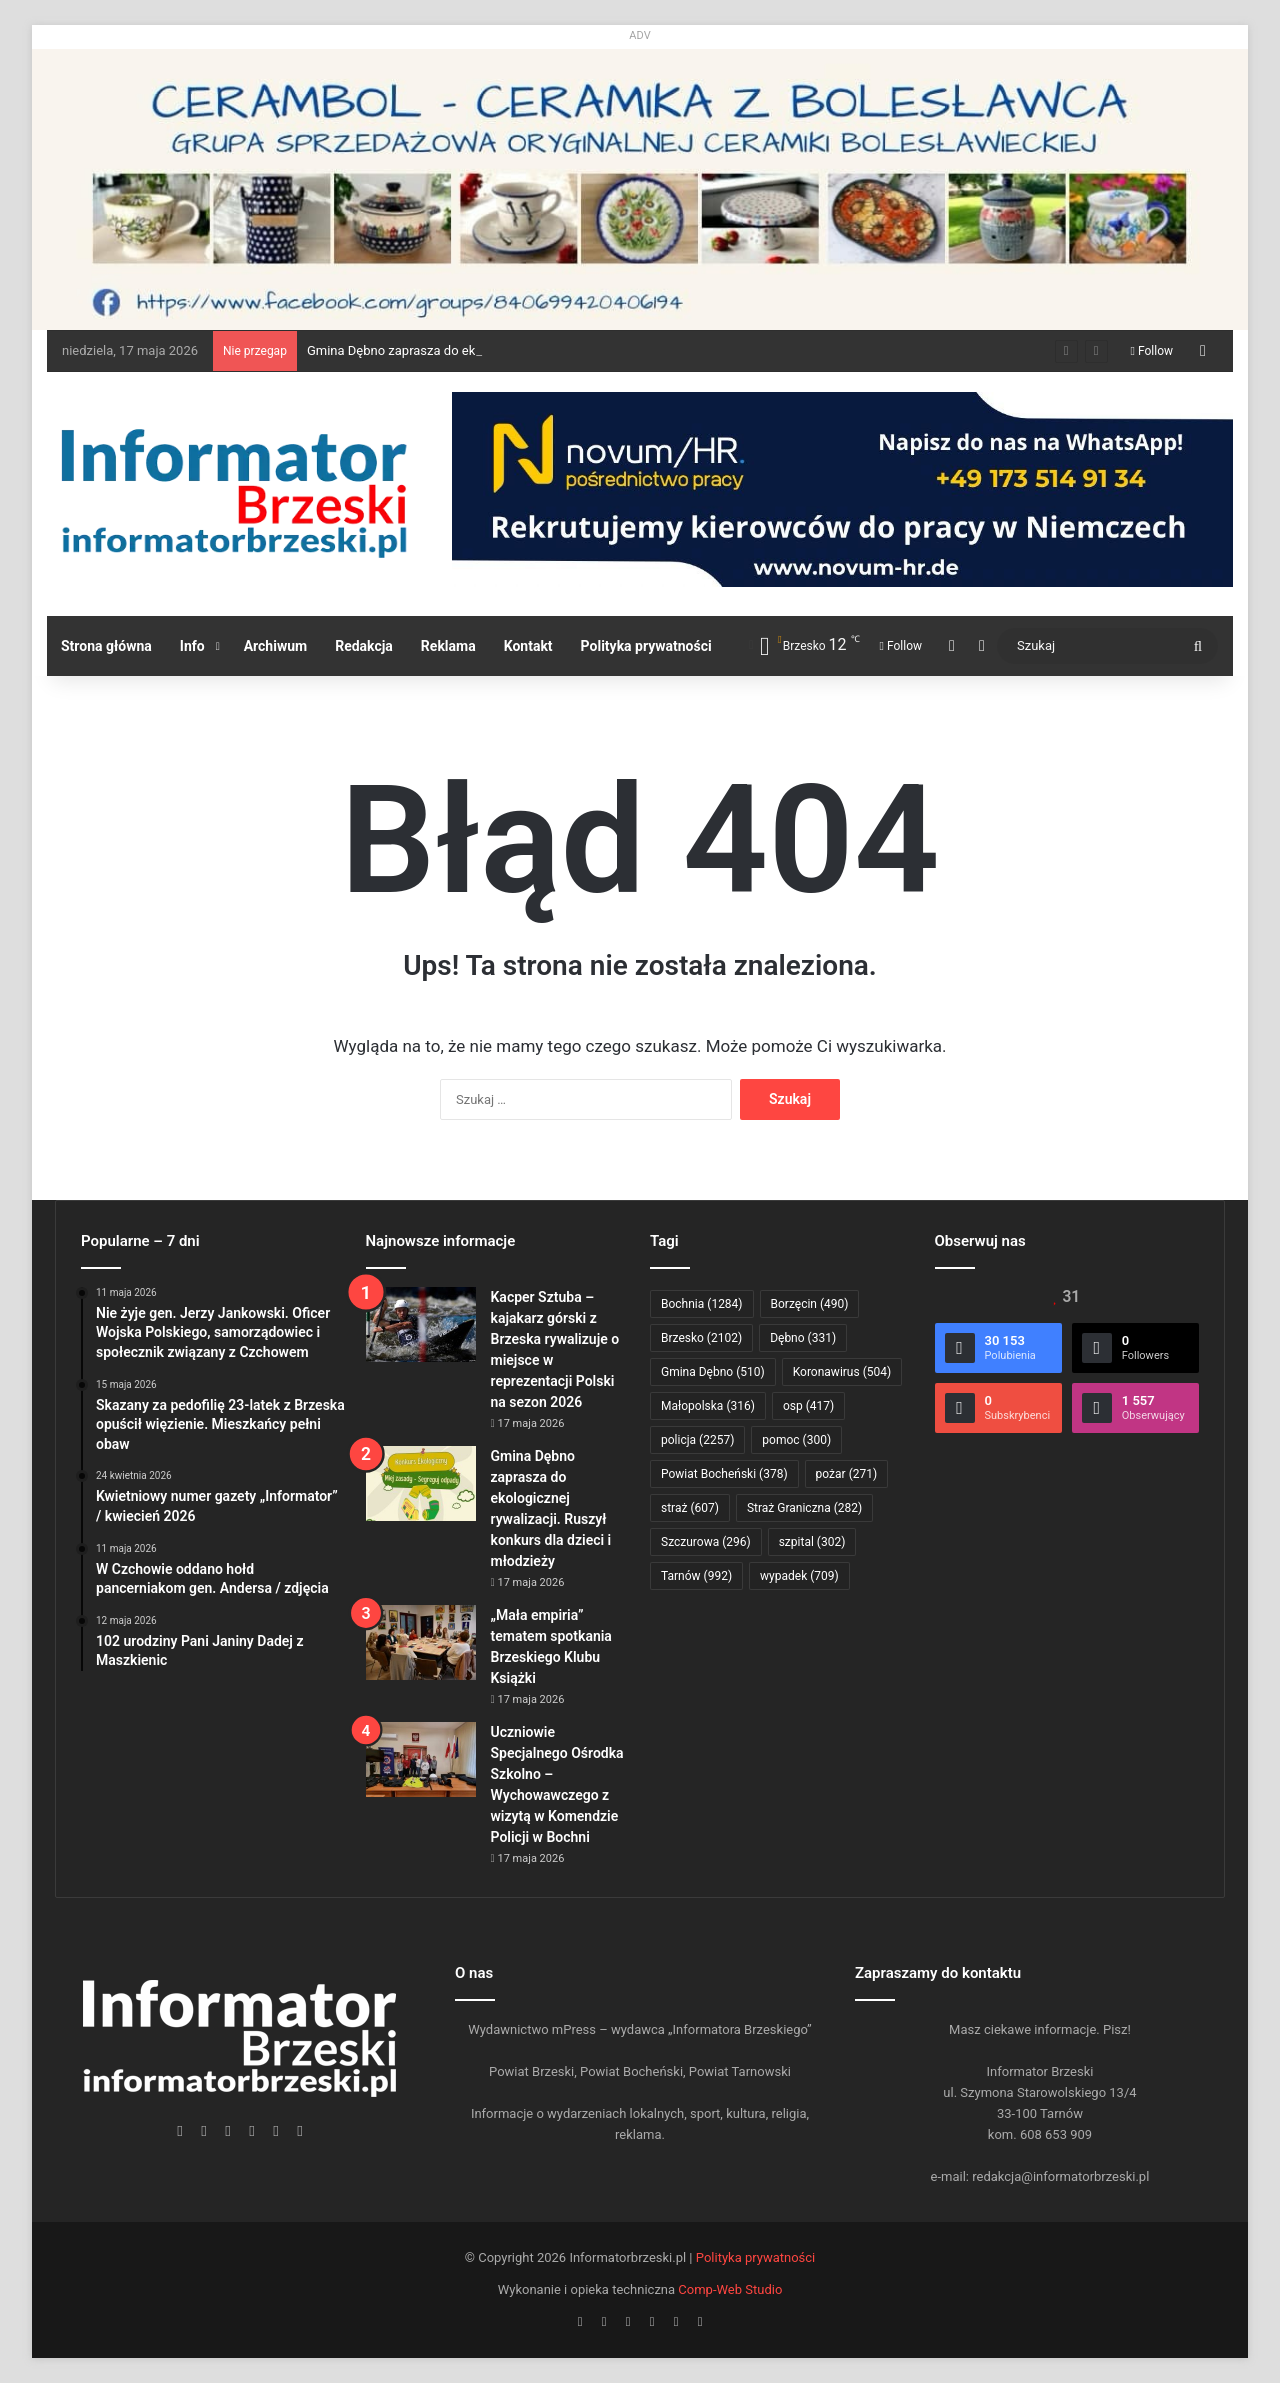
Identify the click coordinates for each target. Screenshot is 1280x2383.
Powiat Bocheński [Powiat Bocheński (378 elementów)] (724, 1474)
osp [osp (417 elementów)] (808, 1406)
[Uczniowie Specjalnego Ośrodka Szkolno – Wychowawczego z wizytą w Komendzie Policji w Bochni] (421, 1759)
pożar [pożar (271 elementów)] (847, 1474)
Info (192, 646)
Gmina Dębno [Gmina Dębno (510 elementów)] (713, 1372)
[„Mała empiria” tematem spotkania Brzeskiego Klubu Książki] (421, 1642)
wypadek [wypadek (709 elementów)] (799, 1576)
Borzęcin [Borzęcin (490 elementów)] (810, 1304)
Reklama (448, 646)
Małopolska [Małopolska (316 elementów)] (708, 1406)
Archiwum (276, 646)
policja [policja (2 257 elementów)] (697, 1440)
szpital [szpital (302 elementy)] (812, 1542)
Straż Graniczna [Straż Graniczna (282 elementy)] (804, 1508)
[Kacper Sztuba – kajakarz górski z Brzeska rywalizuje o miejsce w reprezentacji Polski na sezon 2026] (421, 1324)
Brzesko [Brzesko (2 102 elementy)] (701, 1338)
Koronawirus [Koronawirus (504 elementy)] (842, 1372)
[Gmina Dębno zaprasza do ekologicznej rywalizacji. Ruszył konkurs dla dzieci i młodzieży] (421, 1483)
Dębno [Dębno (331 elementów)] (803, 1338)
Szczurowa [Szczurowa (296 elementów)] (706, 1542)
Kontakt (528, 646)
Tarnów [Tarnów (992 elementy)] (696, 1576)
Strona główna (106, 646)
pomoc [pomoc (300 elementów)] (796, 1440)
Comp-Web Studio (730, 2289)
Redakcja (364, 646)
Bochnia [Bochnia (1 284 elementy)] (702, 1304)
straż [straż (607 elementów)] (690, 1508)
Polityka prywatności (646, 646)
